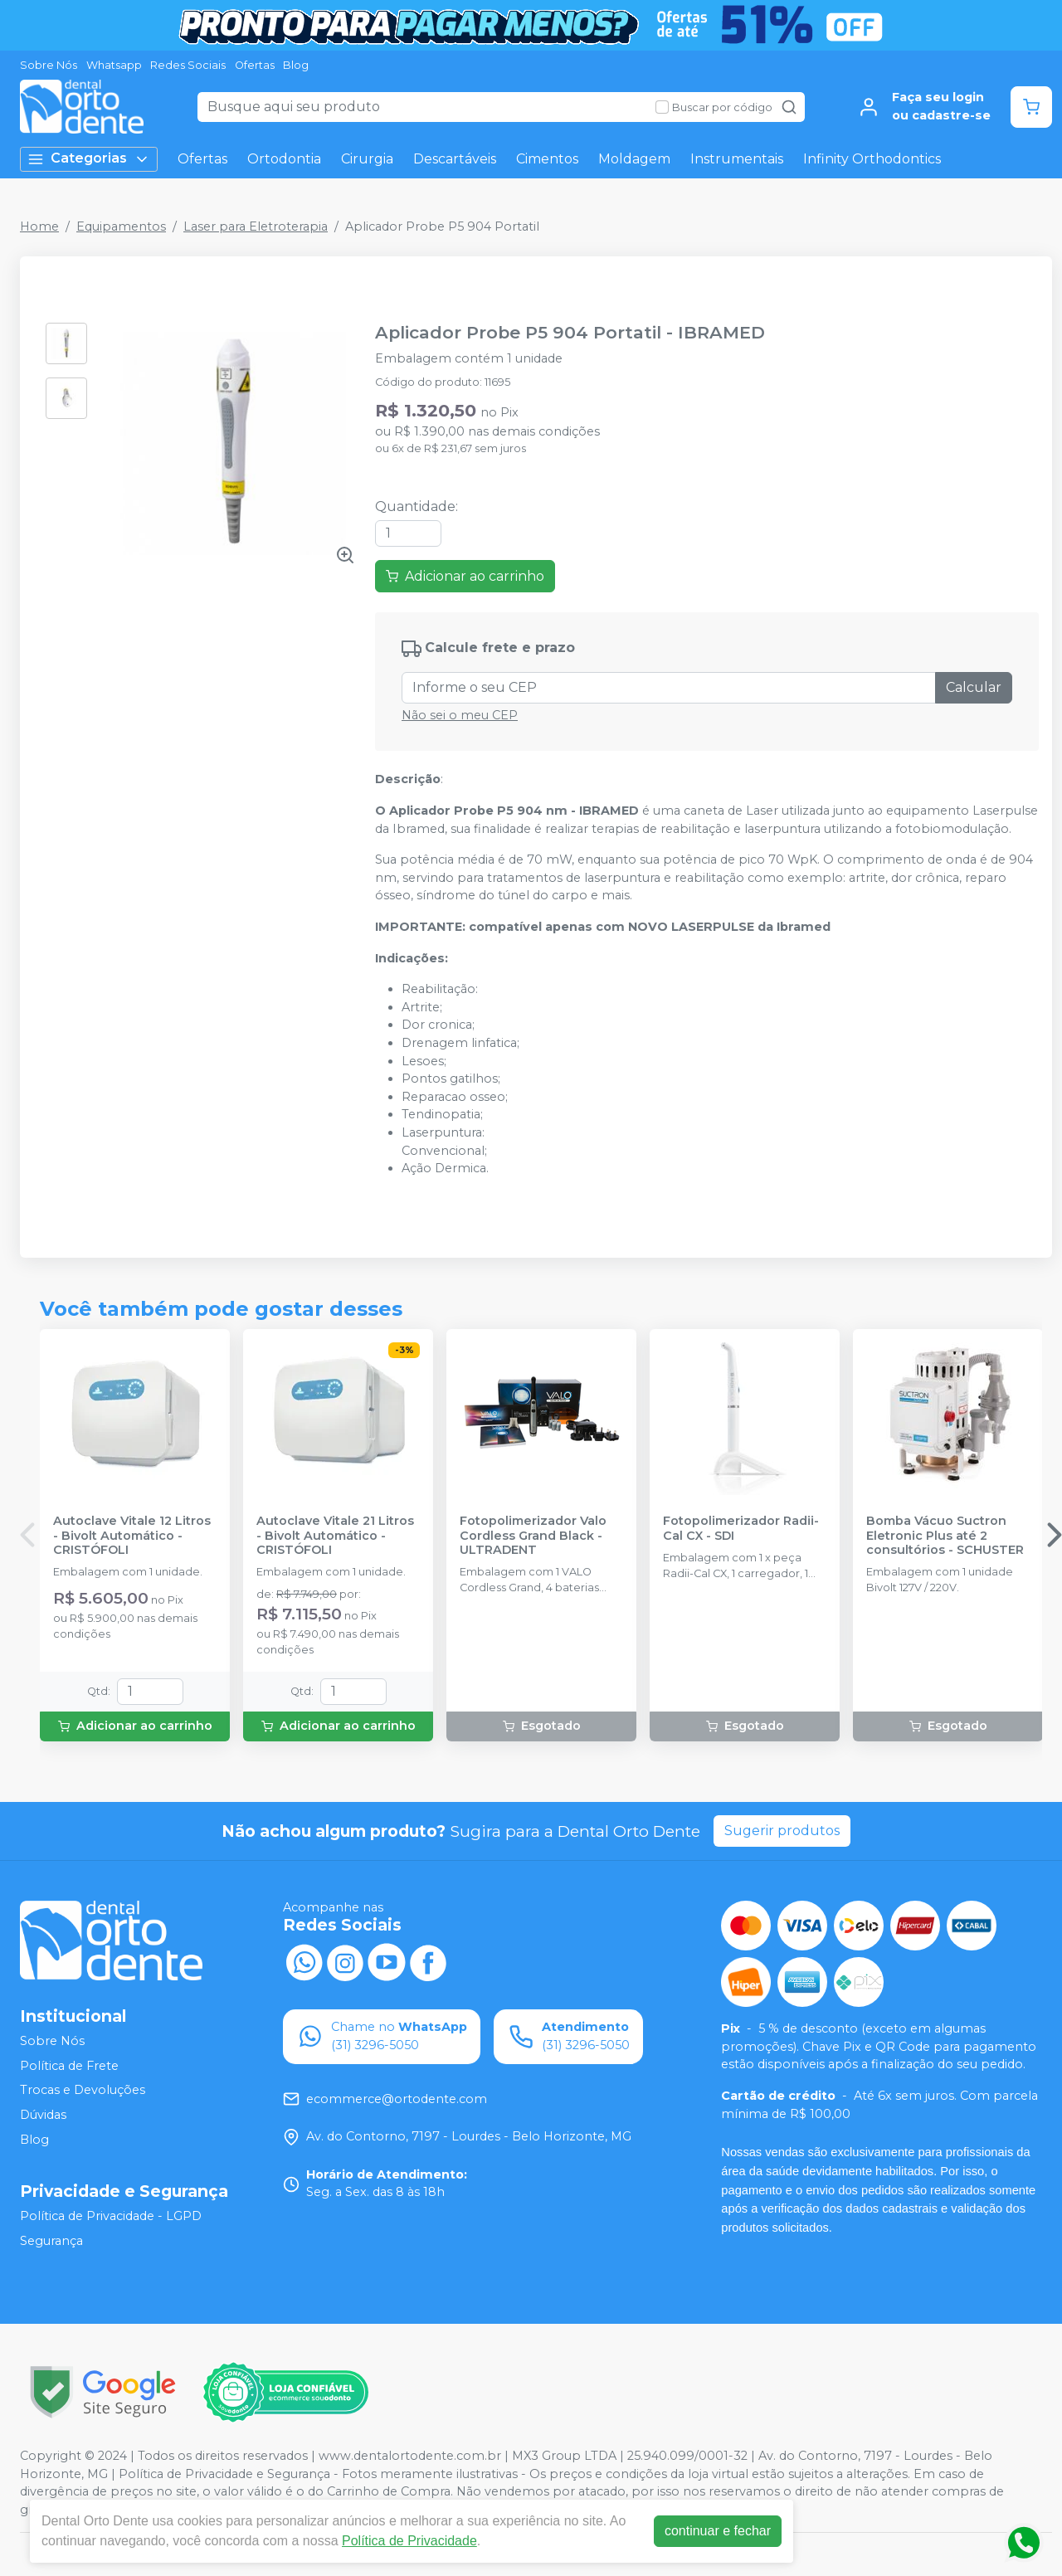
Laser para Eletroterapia (255, 226)
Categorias (88, 159)
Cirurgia (367, 159)
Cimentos (547, 159)
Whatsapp (114, 65)
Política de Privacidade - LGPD (111, 2215)
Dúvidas (43, 2114)
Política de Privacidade (409, 2541)
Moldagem (634, 159)
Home (39, 226)
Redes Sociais (188, 65)
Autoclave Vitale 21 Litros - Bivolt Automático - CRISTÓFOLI (335, 1535)
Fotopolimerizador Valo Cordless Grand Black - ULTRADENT (533, 1535)
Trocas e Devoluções (82, 2090)
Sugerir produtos (782, 1830)
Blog (296, 65)
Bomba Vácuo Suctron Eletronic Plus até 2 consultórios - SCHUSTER (945, 1535)
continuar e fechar (718, 2531)
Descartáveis (454, 159)
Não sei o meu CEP (460, 715)
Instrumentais (736, 159)
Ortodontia (284, 159)
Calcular (973, 687)
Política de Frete (69, 2065)
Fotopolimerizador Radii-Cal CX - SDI (741, 1528)
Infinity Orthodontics (872, 159)
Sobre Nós (48, 65)
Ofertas (255, 65)
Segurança (51, 2240)
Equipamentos (121, 226)
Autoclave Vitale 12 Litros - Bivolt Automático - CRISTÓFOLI (132, 1535)
